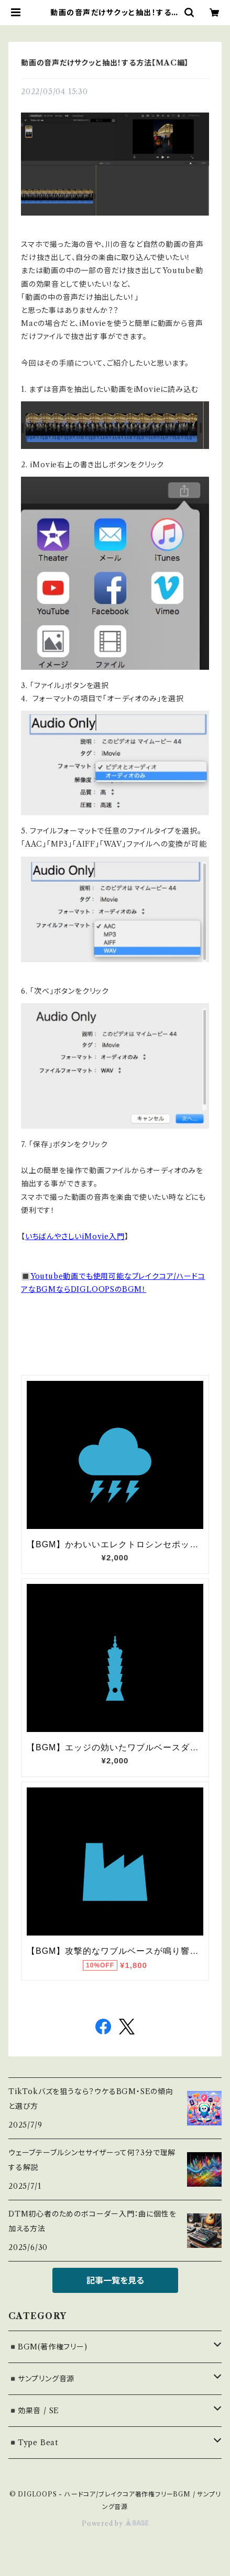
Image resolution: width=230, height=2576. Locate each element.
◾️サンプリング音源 (41, 2378)
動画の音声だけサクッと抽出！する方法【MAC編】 (105, 63)
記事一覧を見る (115, 2280)
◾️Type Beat (33, 2442)
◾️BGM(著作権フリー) (47, 2347)
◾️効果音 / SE (33, 2410)
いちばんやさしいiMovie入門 (75, 1236)
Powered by (115, 2523)
